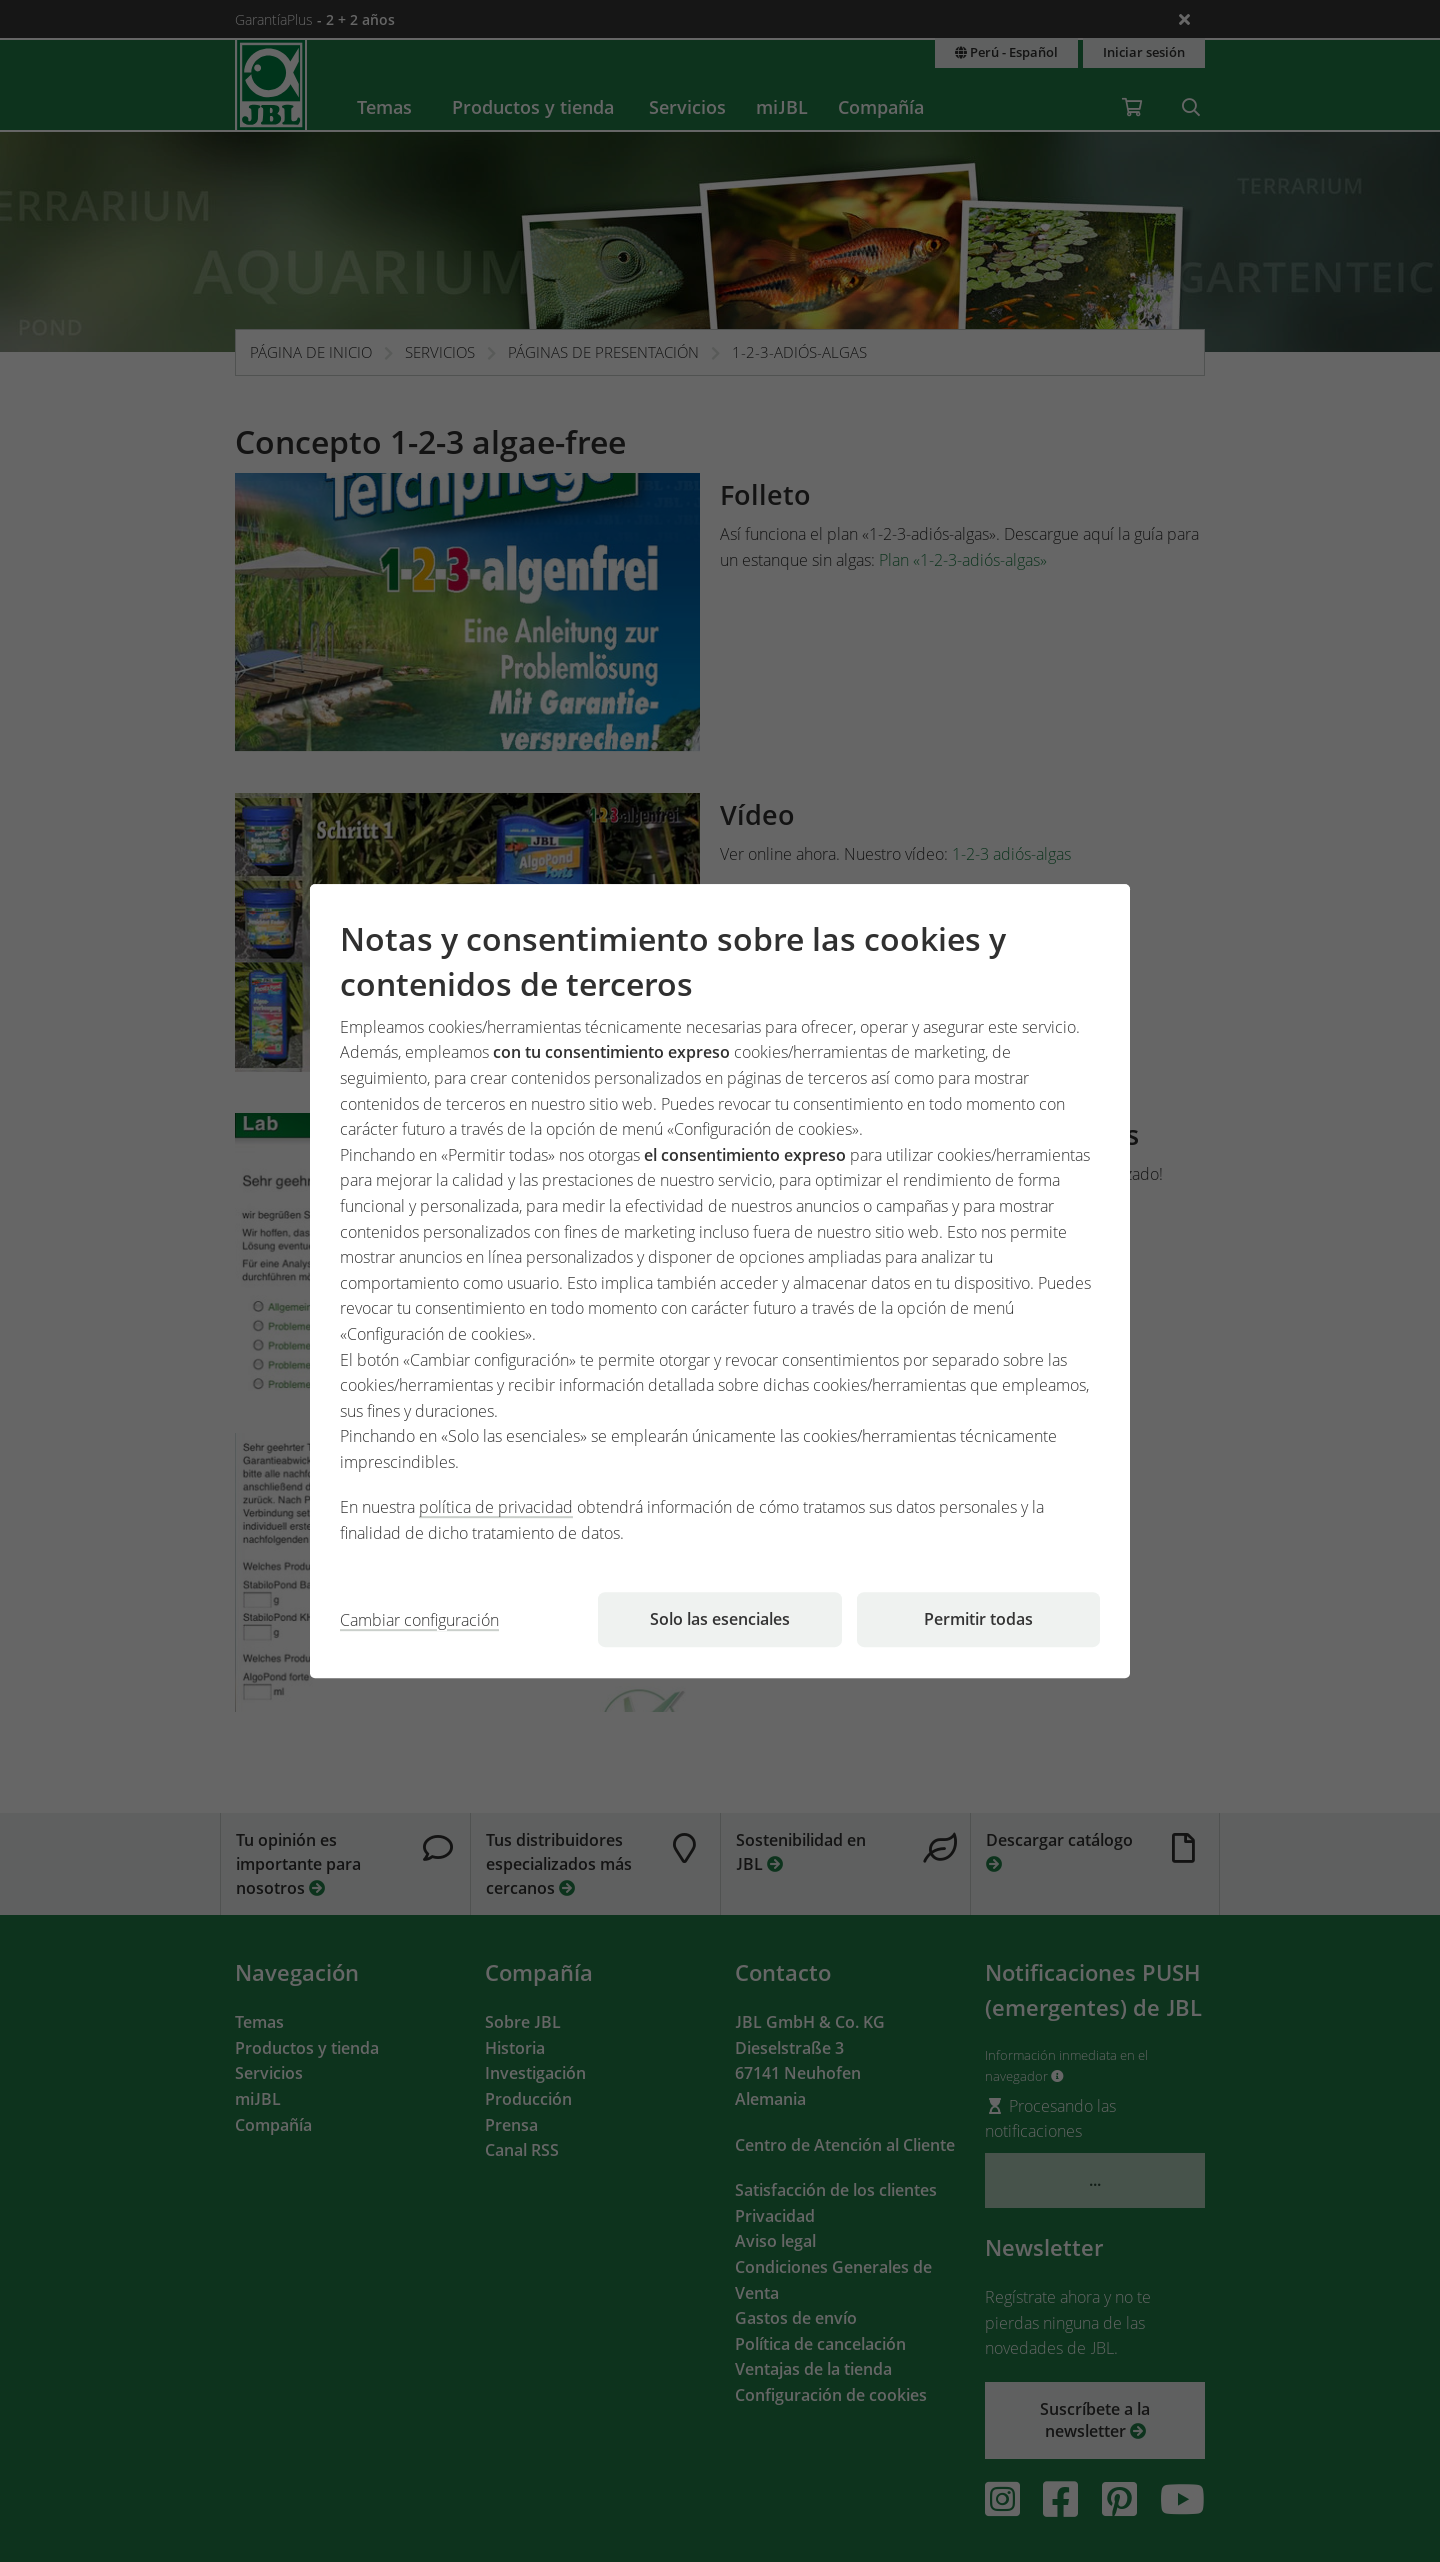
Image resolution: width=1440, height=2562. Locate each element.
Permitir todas (978, 1619)
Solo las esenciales (720, 1619)
